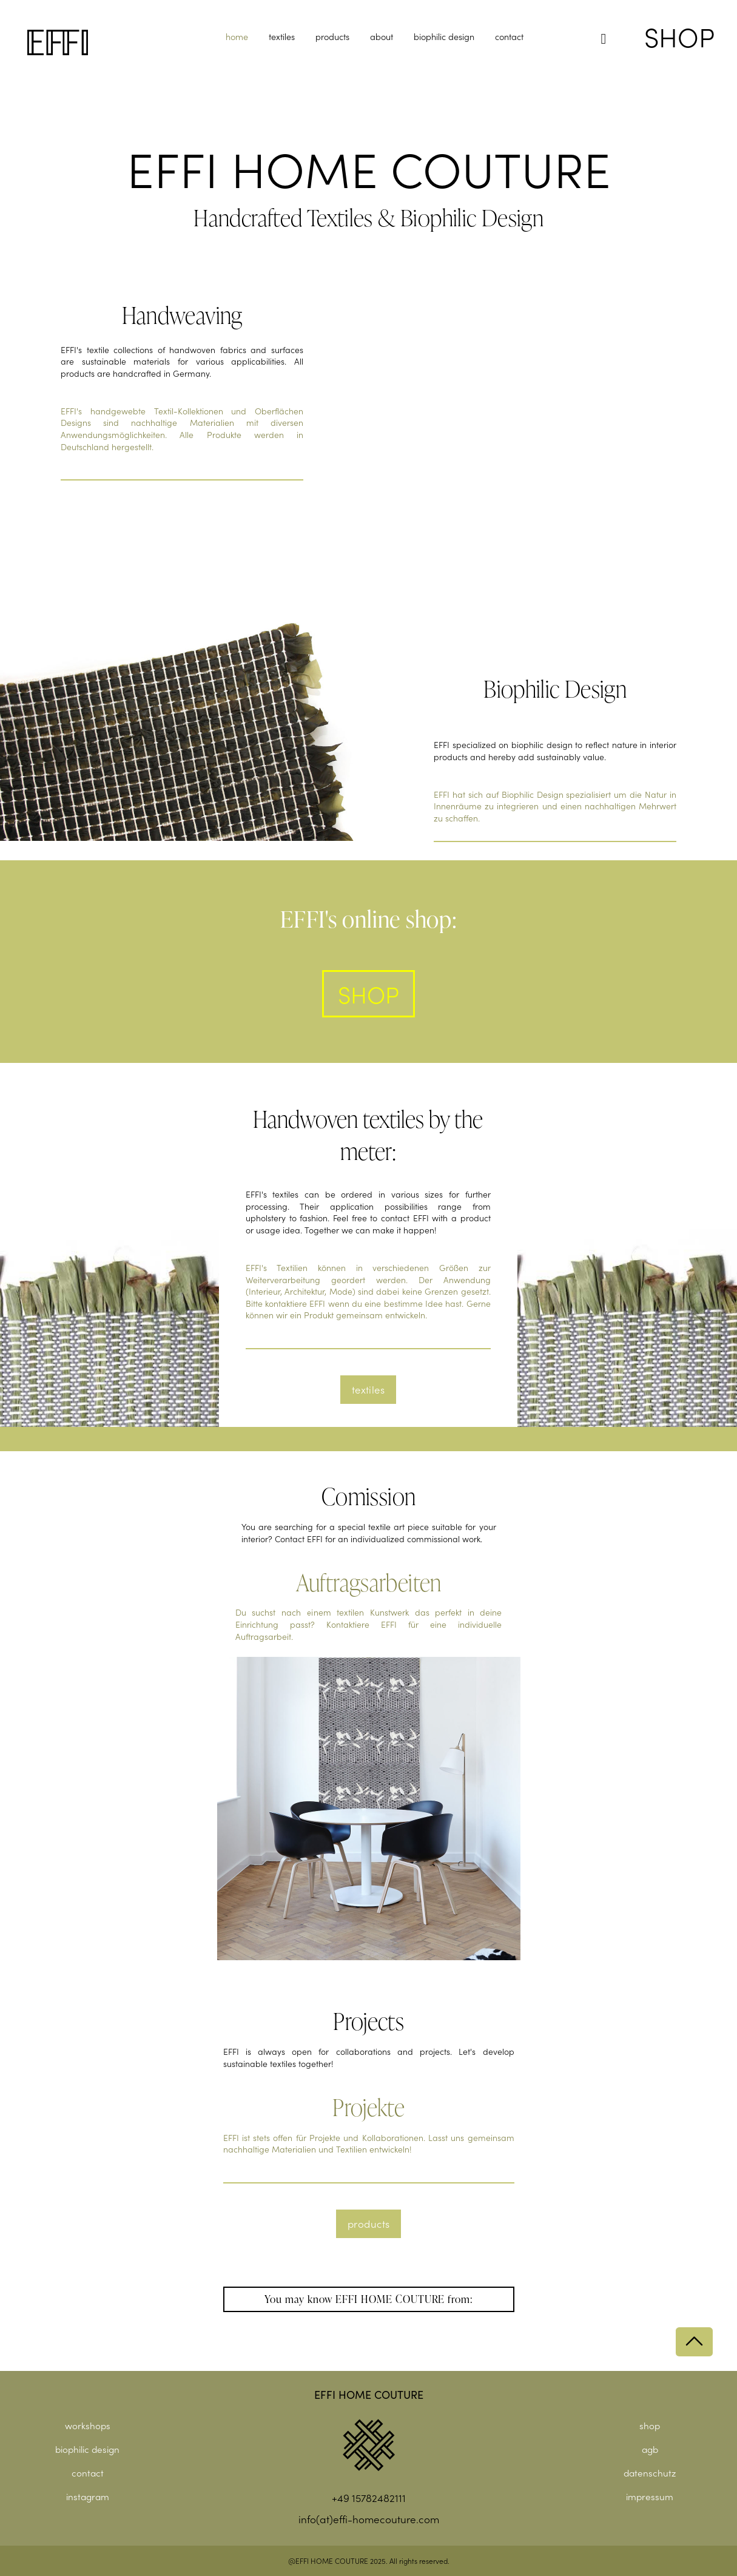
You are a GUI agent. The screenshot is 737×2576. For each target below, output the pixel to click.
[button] (603, 38)
